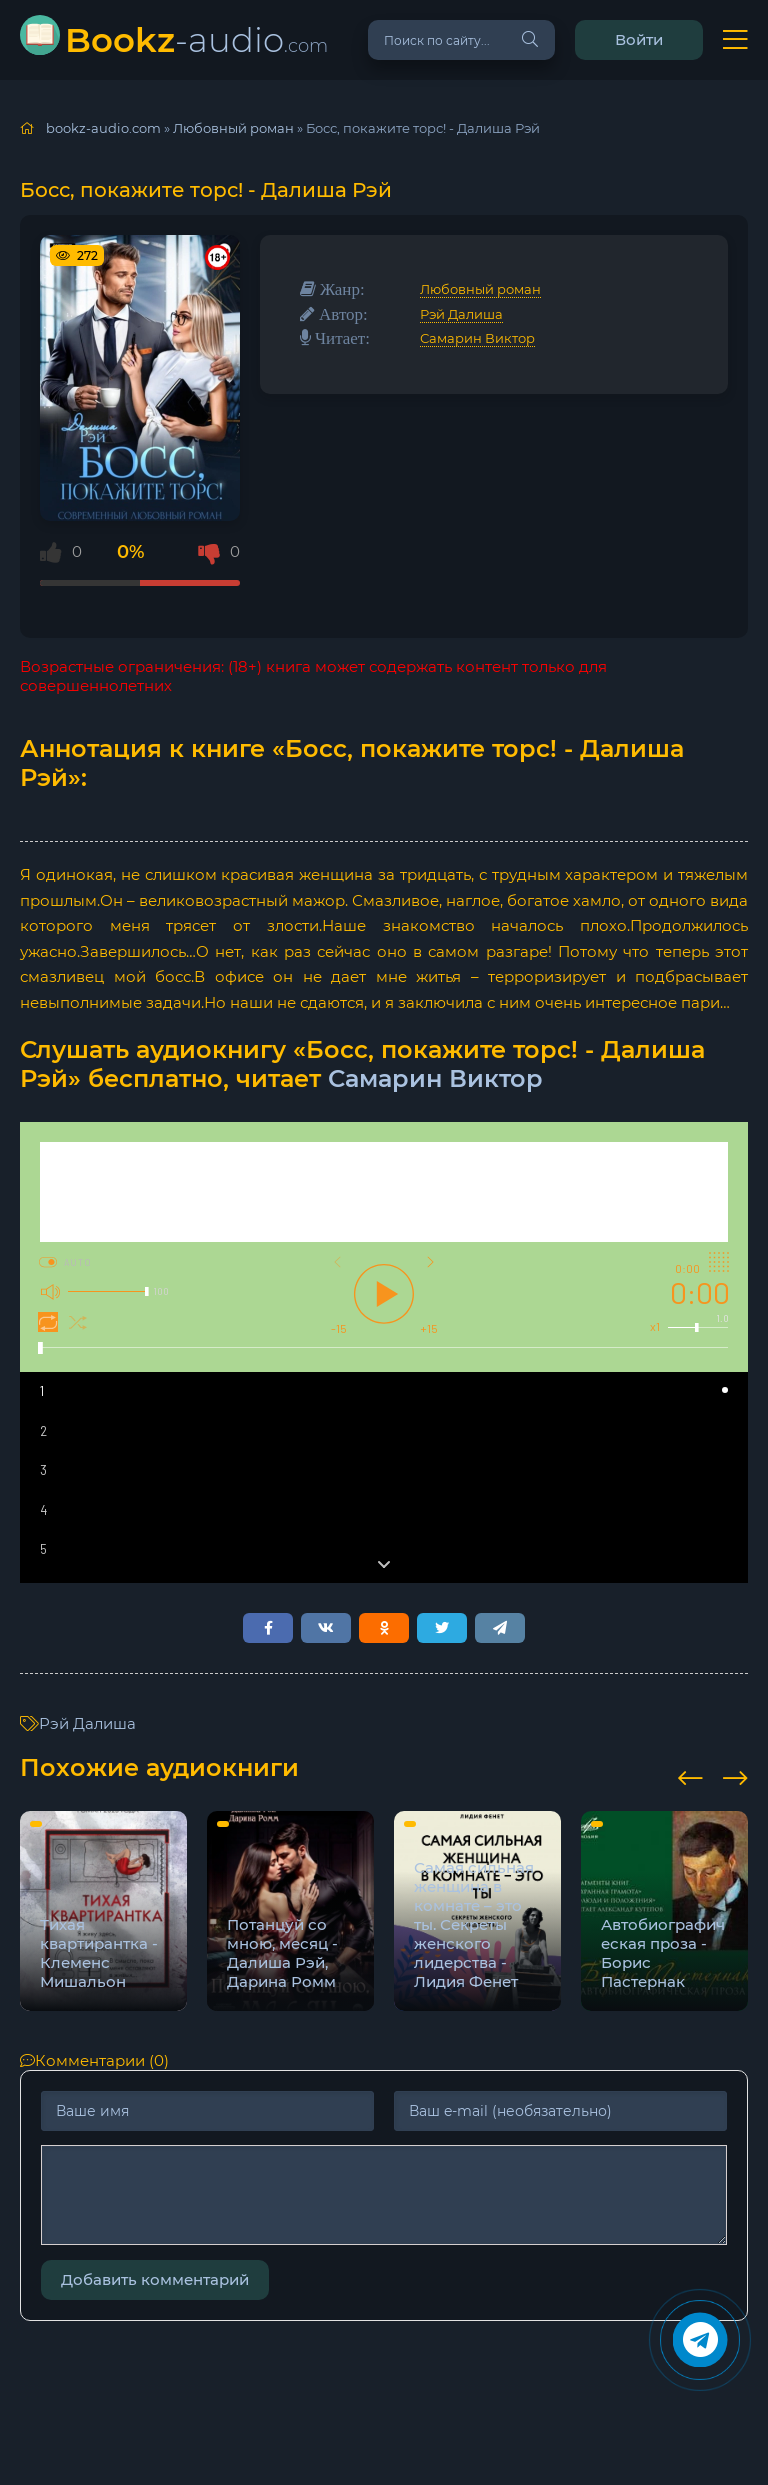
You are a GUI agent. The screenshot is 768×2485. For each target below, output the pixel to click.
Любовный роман (480, 289)
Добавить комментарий (155, 2279)
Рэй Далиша (461, 314)
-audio (196, 39)
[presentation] (690, 1775)
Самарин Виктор (477, 338)
